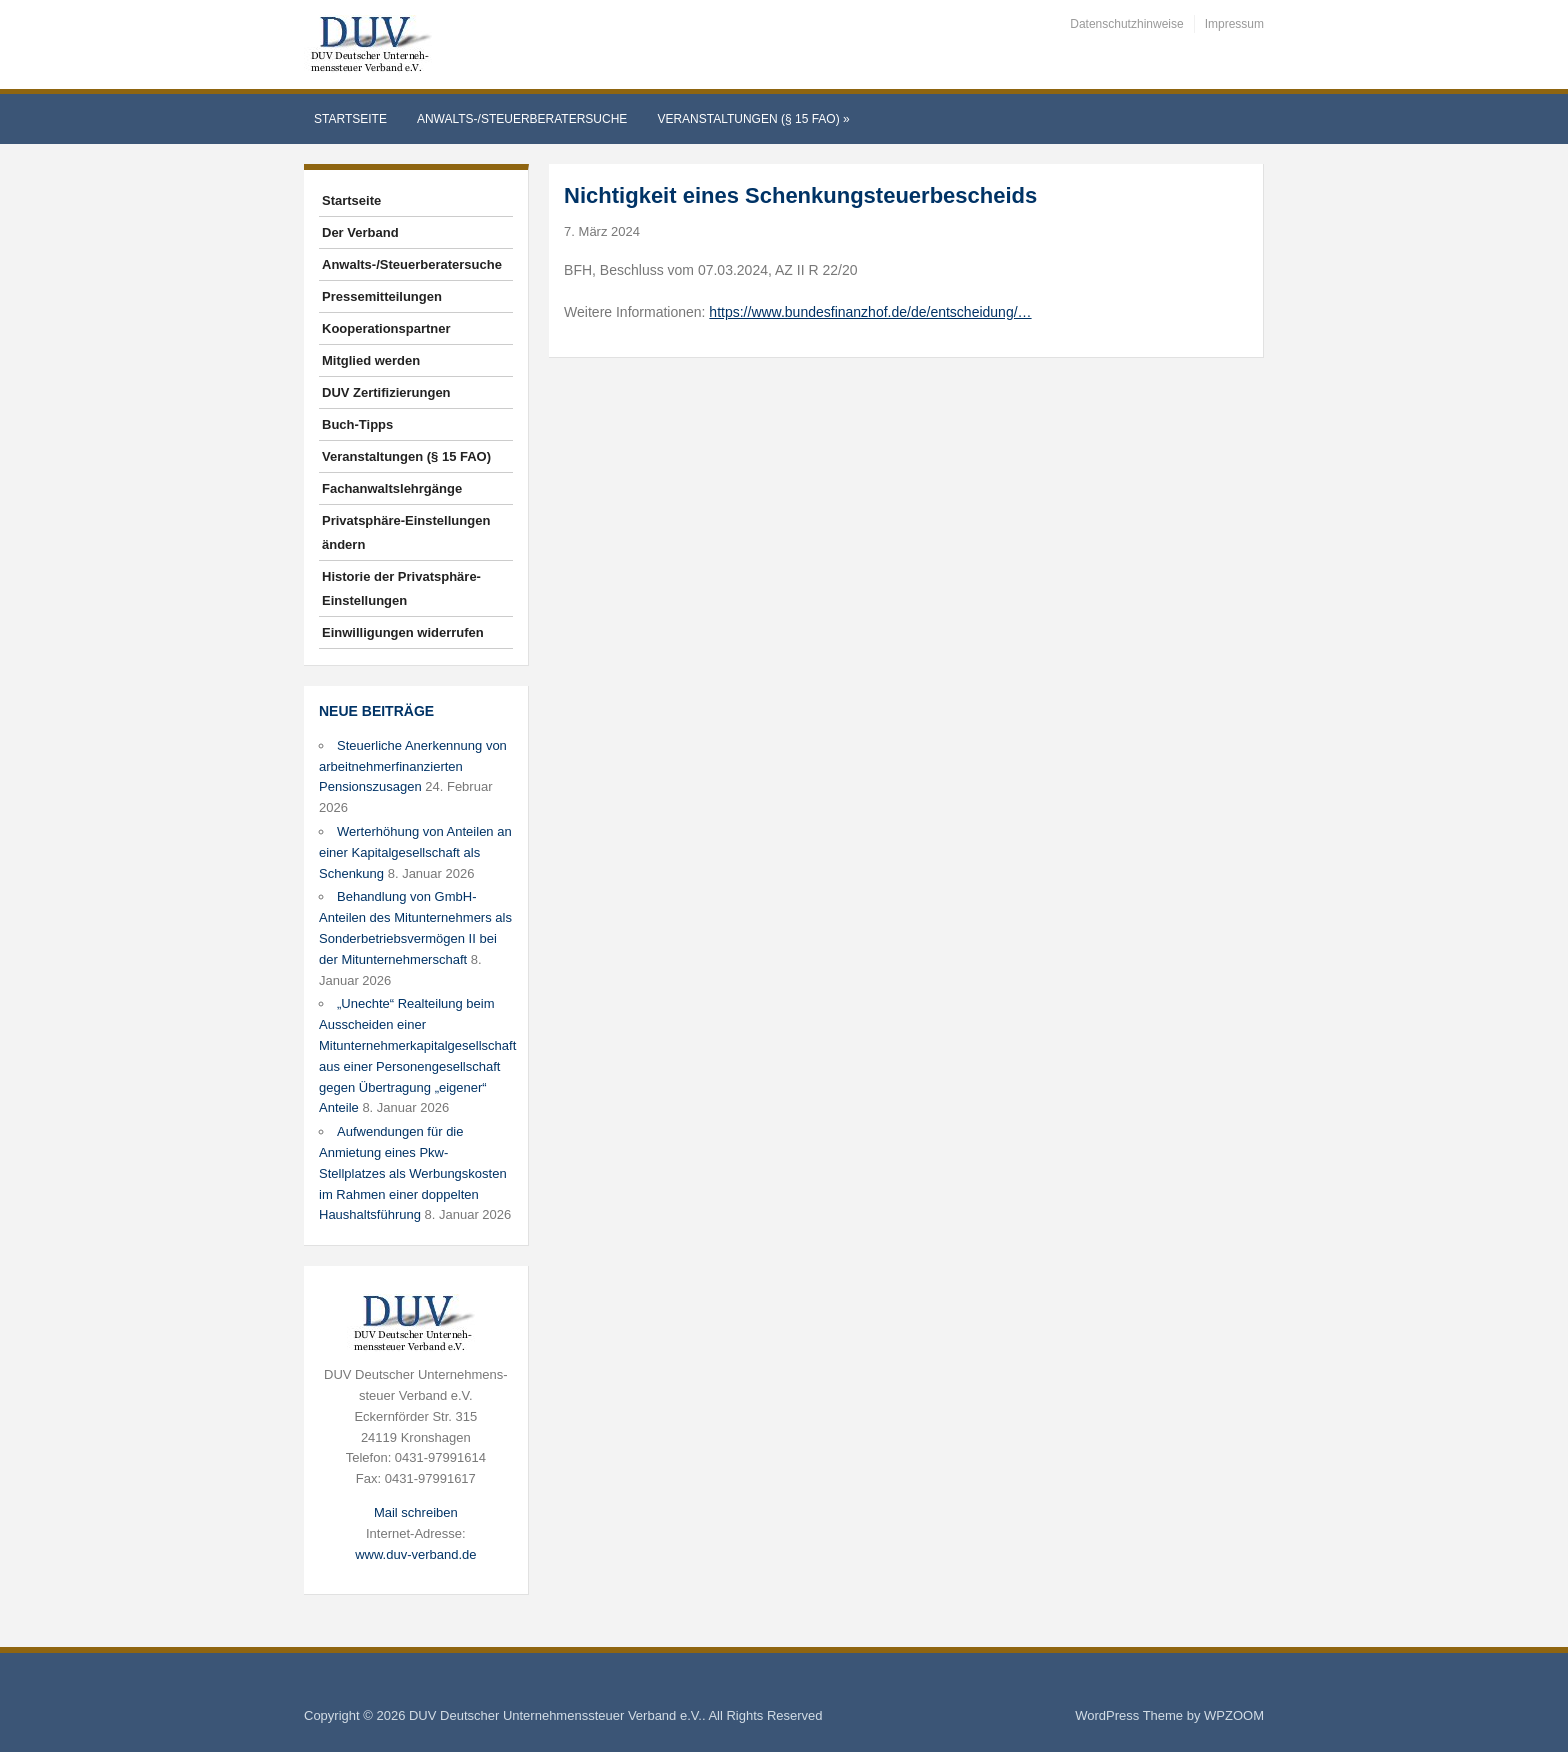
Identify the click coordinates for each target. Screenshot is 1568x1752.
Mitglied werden (371, 360)
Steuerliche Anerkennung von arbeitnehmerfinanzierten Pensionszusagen (413, 766)
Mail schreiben (416, 1512)
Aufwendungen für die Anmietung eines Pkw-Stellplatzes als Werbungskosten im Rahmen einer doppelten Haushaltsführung (413, 1173)
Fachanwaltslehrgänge (392, 488)
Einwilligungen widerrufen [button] (403, 632)
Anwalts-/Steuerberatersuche (522, 119)
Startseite (350, 119)
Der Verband (360, 232)
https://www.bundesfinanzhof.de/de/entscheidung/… (870, 312)
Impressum (1234, 24)
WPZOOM (1234, 1715)
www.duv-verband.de (415, 1554)
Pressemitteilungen (382, 296)
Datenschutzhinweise (1126, 24)
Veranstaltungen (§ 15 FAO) (753, 119)
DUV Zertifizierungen (386, 392)
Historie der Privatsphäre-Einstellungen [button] (401, 588)
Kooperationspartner (386, 328)
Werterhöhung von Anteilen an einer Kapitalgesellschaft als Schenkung (415, 852)
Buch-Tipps (357, 424)
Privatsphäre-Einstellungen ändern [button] (406, 532)
